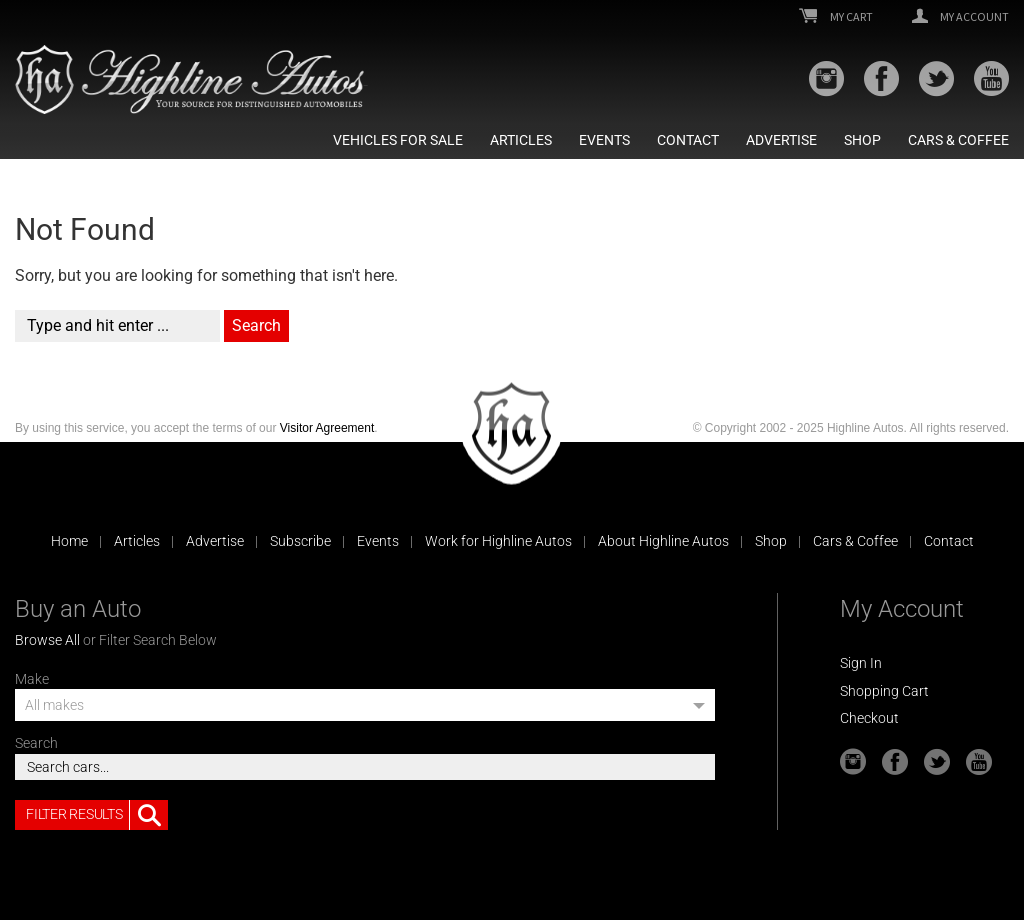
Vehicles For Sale (398, 140)
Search (36, 743)
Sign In (861, 663)
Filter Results (97, 815)
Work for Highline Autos (498, 541)
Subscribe (300, 541)
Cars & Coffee (958, 140)
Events (604, 140)
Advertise (781, 140)
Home (69, 541)
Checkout (869, 718)
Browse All (47, 640)
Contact (688, 140)
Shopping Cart (884, 691)
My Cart (836, 17)
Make (32, 679)
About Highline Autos (663, 541)
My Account (960, 17)
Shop (862, 140)
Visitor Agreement (327, 428)
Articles (521, 140)
